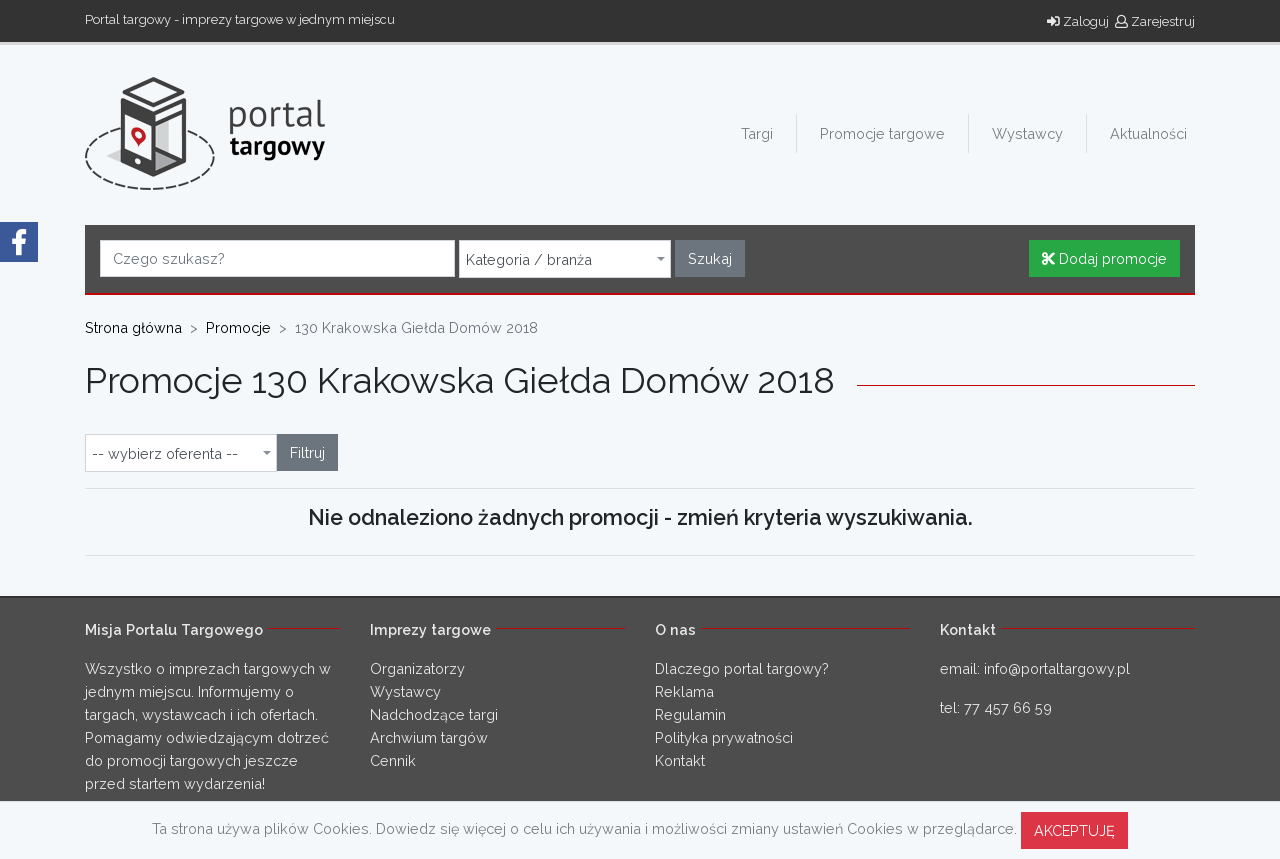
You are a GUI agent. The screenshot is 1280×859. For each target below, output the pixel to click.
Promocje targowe (882, 133)
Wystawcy (1027, 133)
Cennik (393, 760)
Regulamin (690, 714)
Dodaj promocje (1104, 258)
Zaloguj (1078, 21)
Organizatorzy (417, 668)
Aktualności (1148, 133)
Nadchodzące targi (434, 714)
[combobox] (565, 259)
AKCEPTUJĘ (1074, 830)
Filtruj (307, 452)
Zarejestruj (1155, 21)
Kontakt (680, 760)
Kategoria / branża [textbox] (529, 260)
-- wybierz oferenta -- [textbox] (165, 454)
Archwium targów (429, 737)
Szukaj (710, 258)
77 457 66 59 (1008, 707)
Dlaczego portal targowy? (742, 668)
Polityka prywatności (724, 737)
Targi (757, 133)
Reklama (684, 691)
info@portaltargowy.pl (1057, 668)
